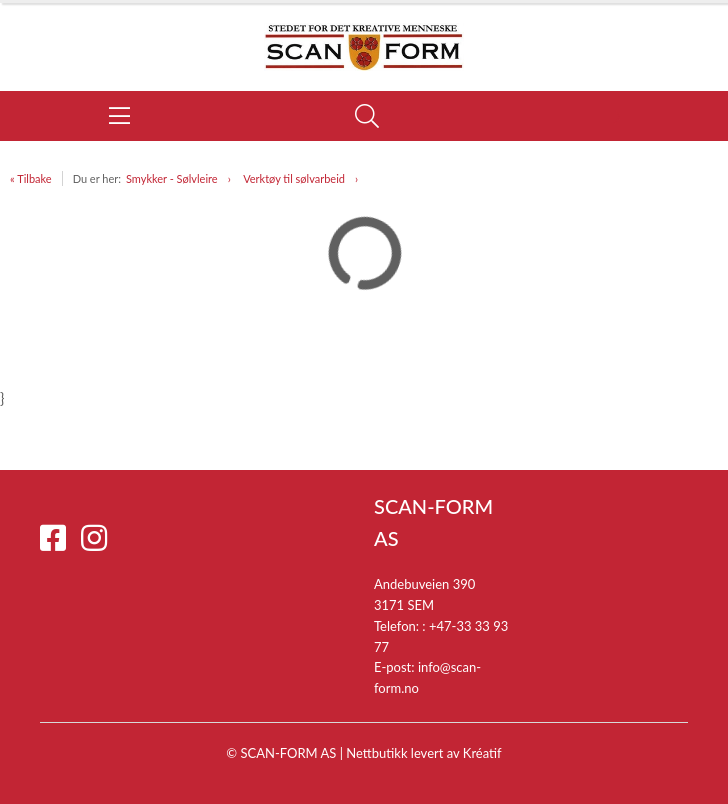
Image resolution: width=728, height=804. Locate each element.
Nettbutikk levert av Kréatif (423, 753)
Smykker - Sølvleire (172, 178)
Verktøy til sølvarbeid (294, 178)
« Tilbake (31, 178)
